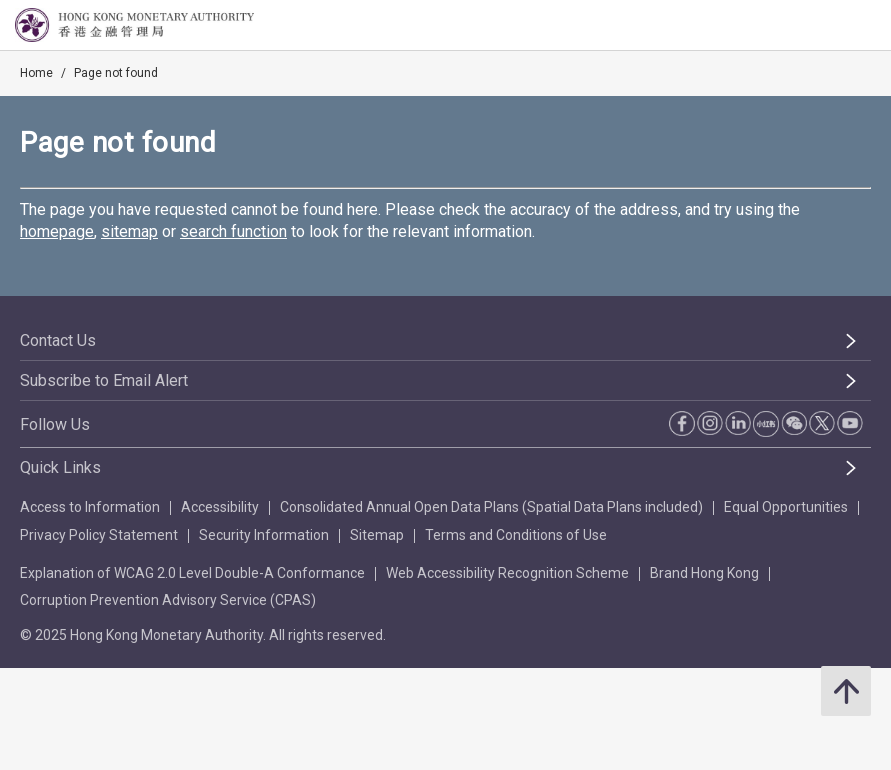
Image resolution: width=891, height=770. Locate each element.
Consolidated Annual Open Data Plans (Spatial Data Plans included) (491, 507)
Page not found (116, 73)
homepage (57, 231)
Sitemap (377, 535)
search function (233, 231)
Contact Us (58, 340)
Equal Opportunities (786, 507)
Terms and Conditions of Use (516, 535)
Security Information (264, 535)
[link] (825, 26)
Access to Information (90, 507)
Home (36, 73)
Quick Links (60, 467)
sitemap (129, 231)
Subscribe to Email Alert (104, 380)
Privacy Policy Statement (99, 535)
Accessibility (220, 507)
